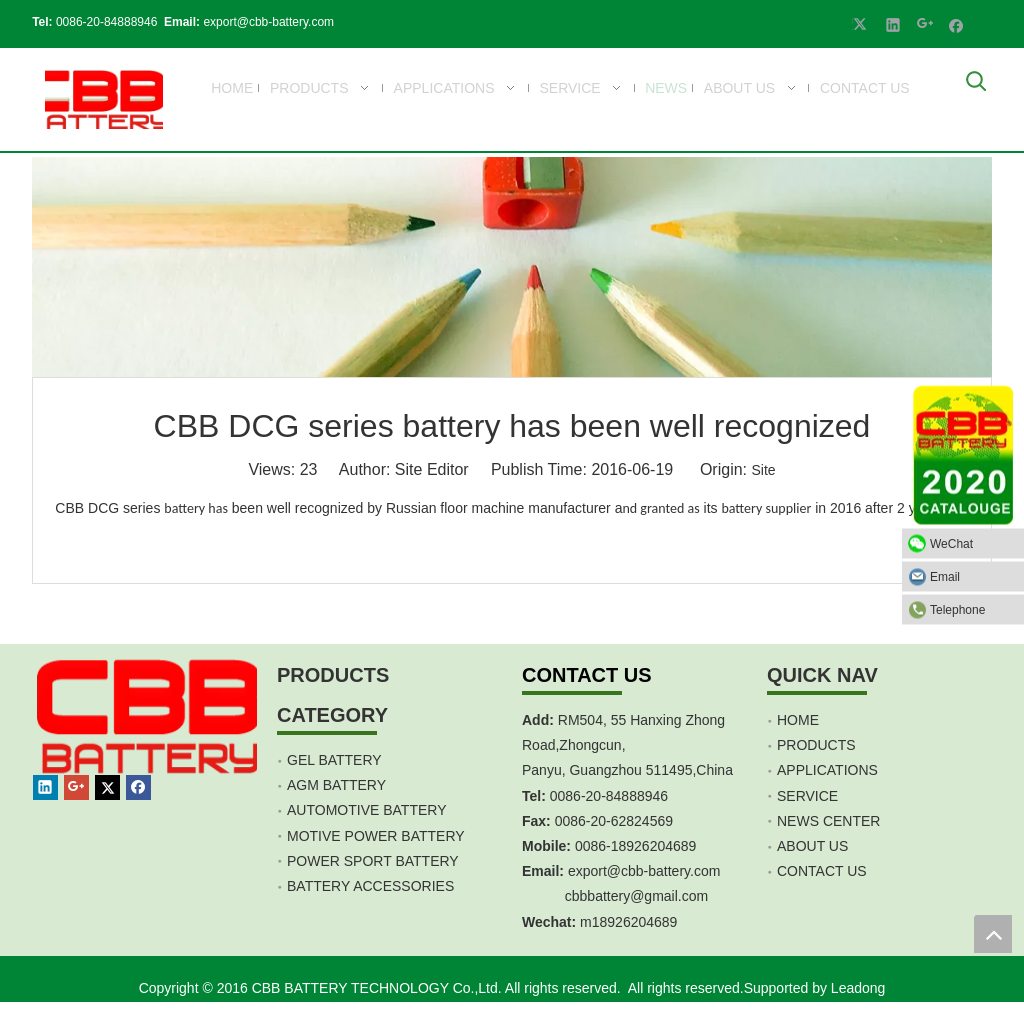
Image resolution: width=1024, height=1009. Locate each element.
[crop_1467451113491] (150, 739)
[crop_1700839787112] (99, 99)
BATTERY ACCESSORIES (370, 886)
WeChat (972, 543)
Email (972, 576)
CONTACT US (822, 871)
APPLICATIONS (827, 770)
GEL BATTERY (334, 760)
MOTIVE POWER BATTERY (376, 836)
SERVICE (807, 796)
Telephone (972, 609)
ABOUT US (812, 846)
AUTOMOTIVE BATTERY (366, 810)
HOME (798, 720)
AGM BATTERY (336, 785)
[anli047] (512, 267)
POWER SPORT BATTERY (373, 861)
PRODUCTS (816, 745)
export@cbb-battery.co (638, 871)
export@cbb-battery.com (263, 22)
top (993, 934)
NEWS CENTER (828, 821)
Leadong (858, 988)
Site (763, 470)
